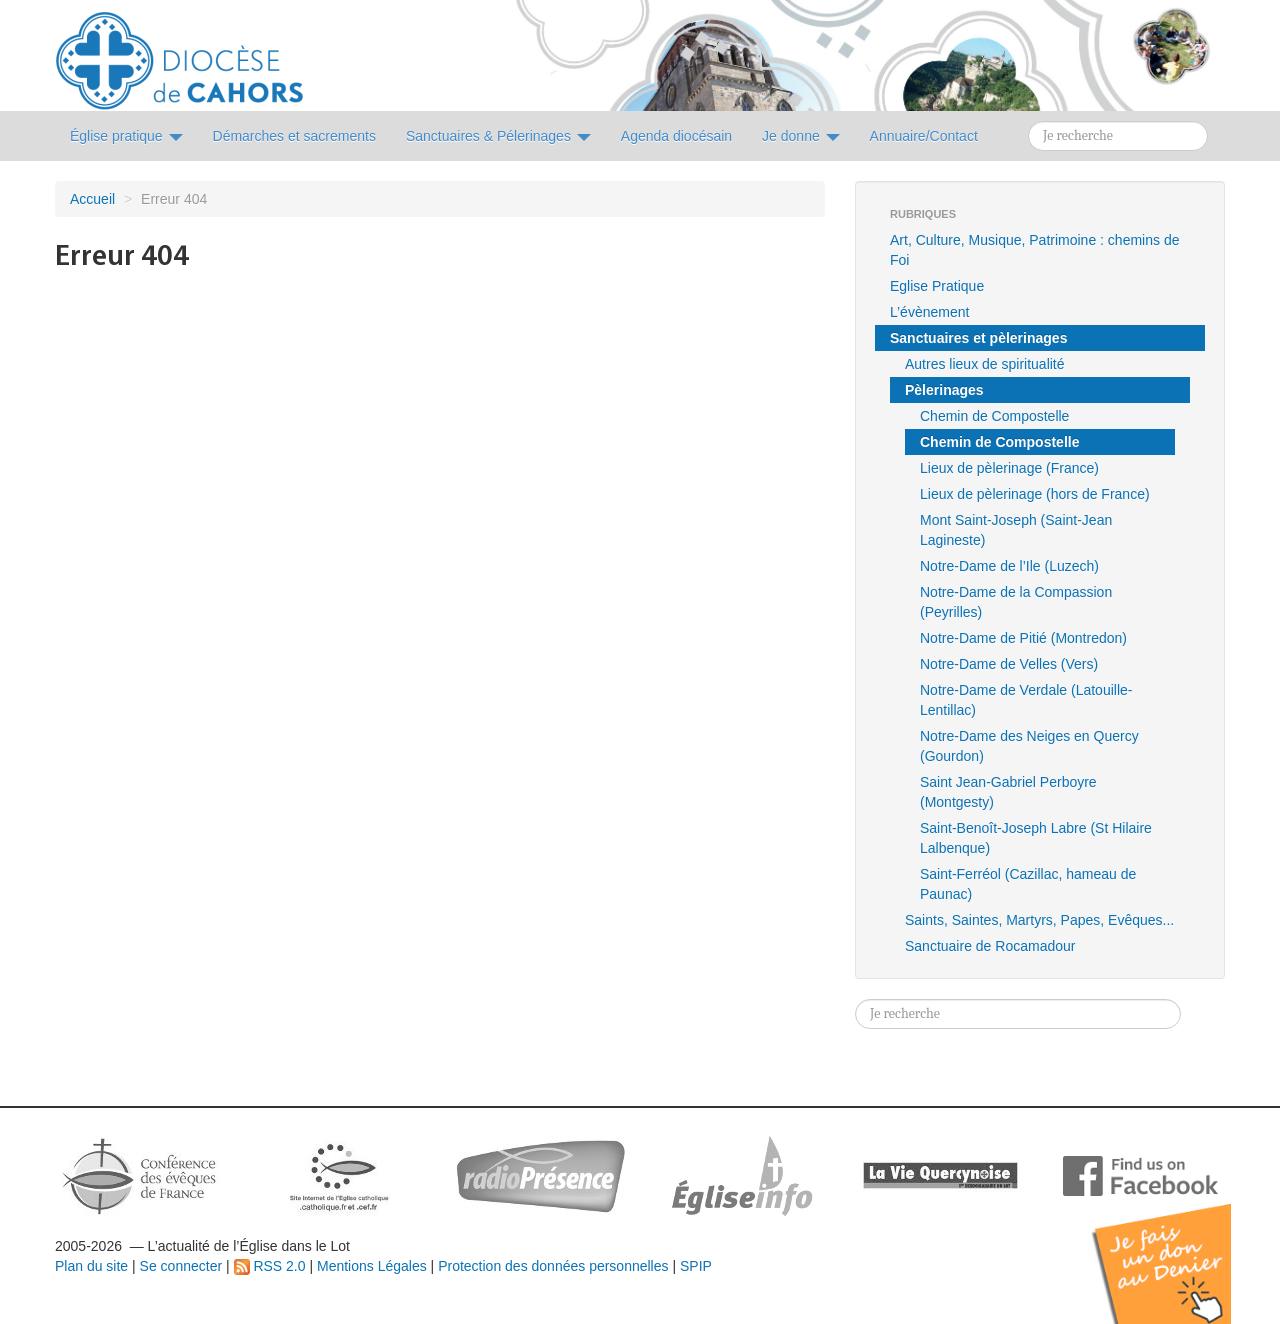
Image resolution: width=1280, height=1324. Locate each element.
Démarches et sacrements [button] (294, 136)
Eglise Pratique (937, 286)
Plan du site (91, 1266)
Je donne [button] (801, 136)
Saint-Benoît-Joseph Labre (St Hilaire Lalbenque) (1036, 838)
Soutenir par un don (1180, 1248)
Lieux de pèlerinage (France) (1009, 468)
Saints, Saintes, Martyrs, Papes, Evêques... (1039, 920)
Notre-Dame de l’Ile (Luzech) (1009, 566)
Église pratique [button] (126, 136)
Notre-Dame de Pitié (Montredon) (1023, 638)
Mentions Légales (372, 1266)
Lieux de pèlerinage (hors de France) (1035, 494)
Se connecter (181, 1266)
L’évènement (929, 312)
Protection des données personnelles (553, 1266)
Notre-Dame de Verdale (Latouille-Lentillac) (1026, 700)
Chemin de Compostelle (994, 416)
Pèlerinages (944, 390)
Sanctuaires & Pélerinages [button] (498, 136)
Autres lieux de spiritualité (985, 364)
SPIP (696, 1266)
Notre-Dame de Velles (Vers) (1009, 664)
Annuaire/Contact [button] (924, 136)
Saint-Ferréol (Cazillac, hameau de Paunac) (1028, 884)
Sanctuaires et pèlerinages (978, 338)
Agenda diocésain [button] (676, 136)
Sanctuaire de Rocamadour (990, 946)
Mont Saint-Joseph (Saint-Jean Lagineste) (1016, 530)
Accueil (92, 199)
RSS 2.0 (270, 1266)
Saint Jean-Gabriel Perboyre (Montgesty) (1008, 792)
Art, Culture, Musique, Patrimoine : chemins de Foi (1034, 250)
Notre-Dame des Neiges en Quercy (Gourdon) (1029, 746)
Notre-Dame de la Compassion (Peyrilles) (1016, 602)
